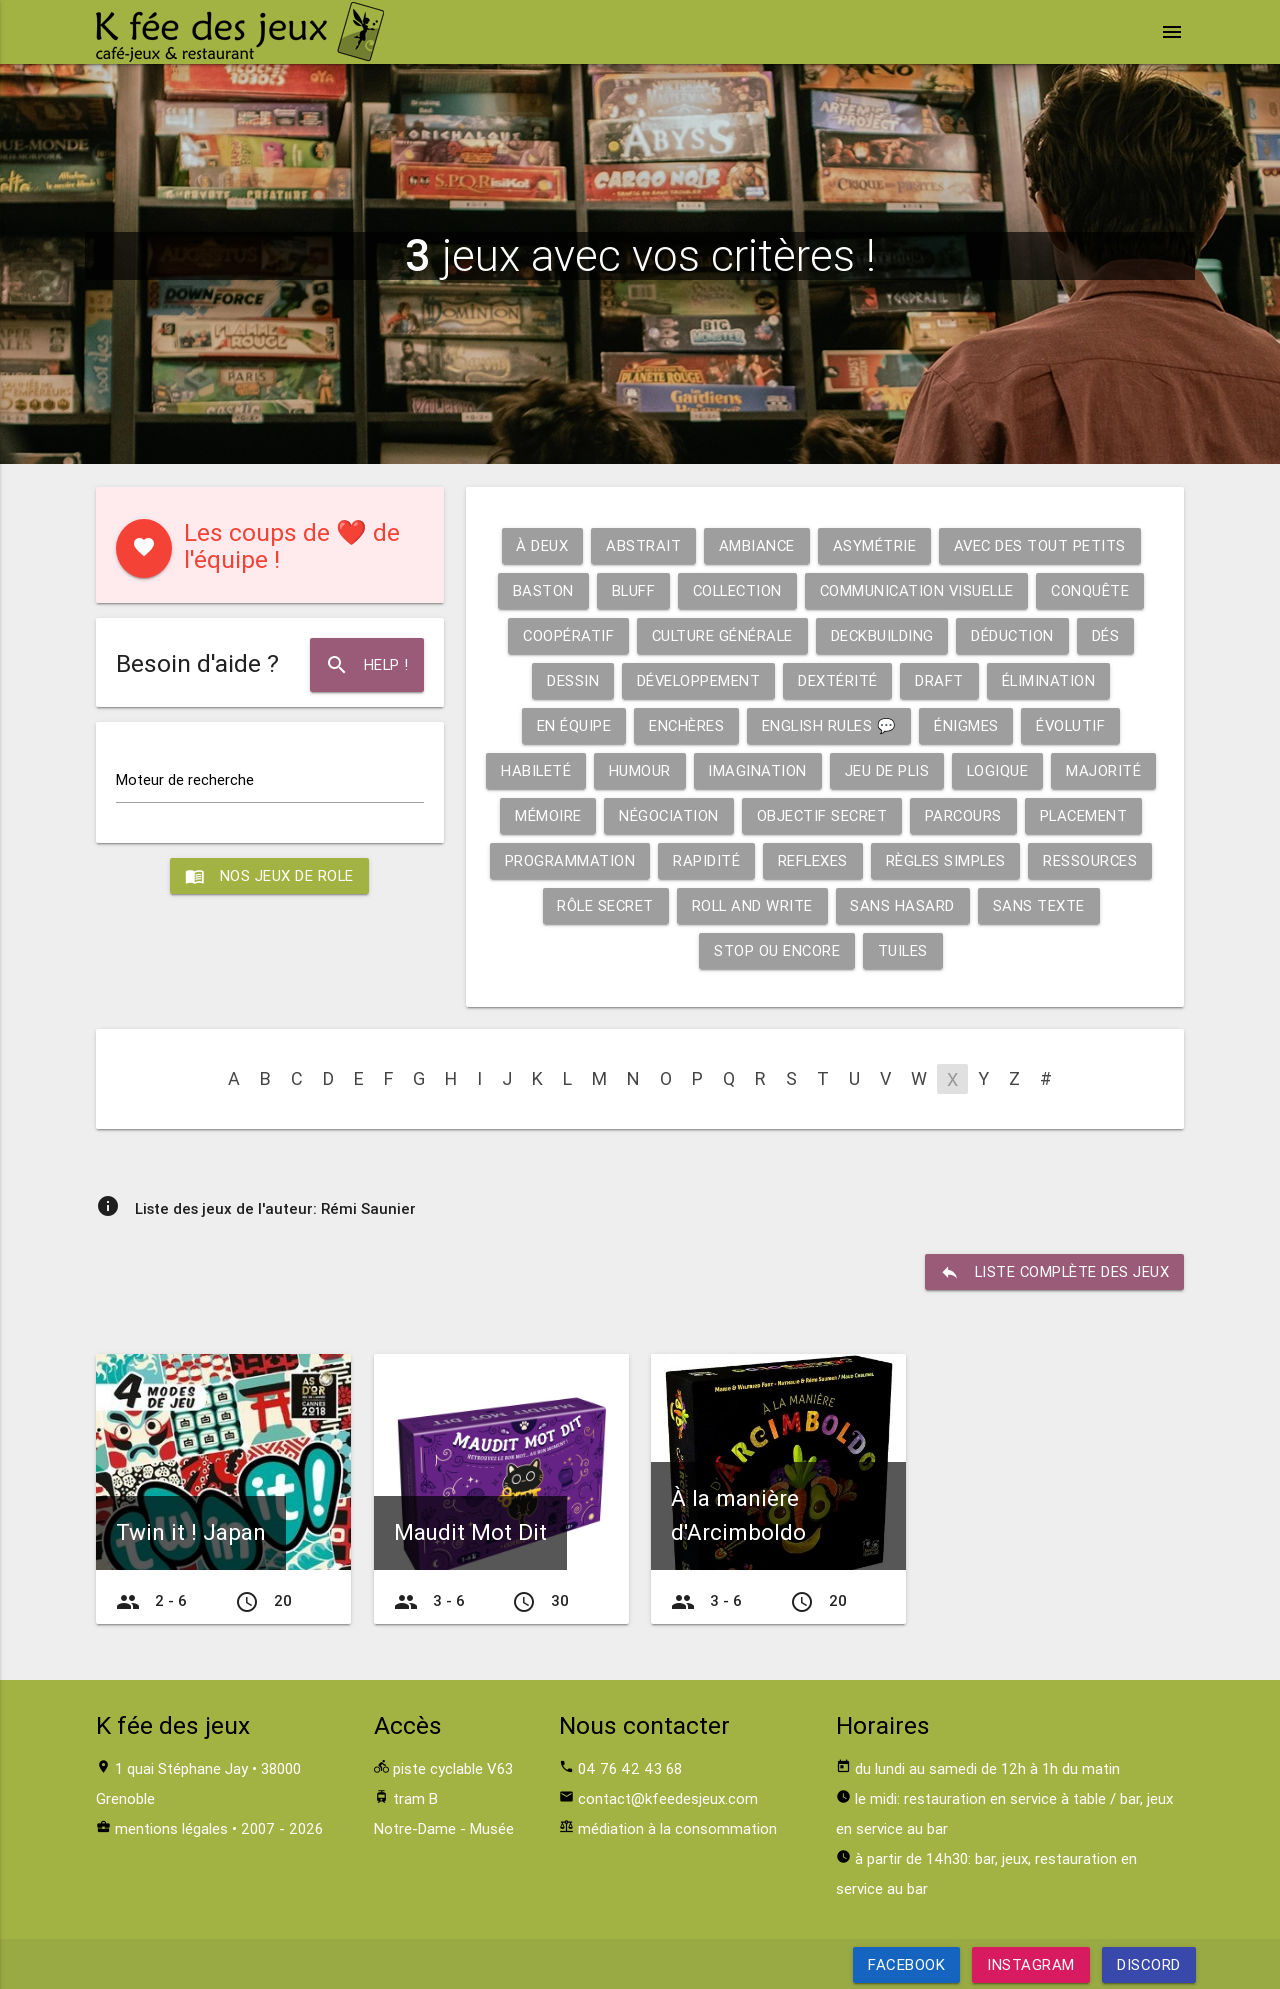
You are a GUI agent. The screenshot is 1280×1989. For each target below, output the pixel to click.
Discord (1149, 1964)
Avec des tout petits (1041, 545)
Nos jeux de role (270, 876)
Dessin (571, 680)
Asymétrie (874, 545)
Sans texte (1041, 905)
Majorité (1109, 770)
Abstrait (641, 545)
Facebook (906, 1964)
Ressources (1092, 860)
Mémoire (547, 815)
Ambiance (755, 545)
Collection (734, 590)
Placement (1088, 815)
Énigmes (967, 725)
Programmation (567, 860)
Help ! (366, 665)
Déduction (1016, 635)
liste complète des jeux (1053, 1272)
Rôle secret (604, 905)
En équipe (571, 725)
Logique (1003, 770)
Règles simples (946, 860)
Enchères (684, 725)
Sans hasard (905, 905)
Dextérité (839, 680)
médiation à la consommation (677, 1828)
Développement (698, 680)
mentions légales (171, 1828)
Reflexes (811, 860)
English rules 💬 (828, 725)
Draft (940, 680)
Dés (1110, 635)
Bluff (628, 590)
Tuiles (903, 950)
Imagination (761, 770)
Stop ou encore (776, 950)
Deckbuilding (883, 635)
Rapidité (704, 860)
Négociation (668, 815)
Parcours (966, 815)
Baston (537, 590)
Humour (643, 770)
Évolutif (1072, 725)
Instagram (1031, 1964)
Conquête (1095, 590)
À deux (540, 545)
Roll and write (753, 905)
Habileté (538, 770)
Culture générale (721, 635)
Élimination (1050, 680)
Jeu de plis (891, 770)
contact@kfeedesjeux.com (668, 1798)
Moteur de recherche (185, 779)
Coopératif (565, 635)
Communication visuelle (918, 590)
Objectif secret (823, 815)
